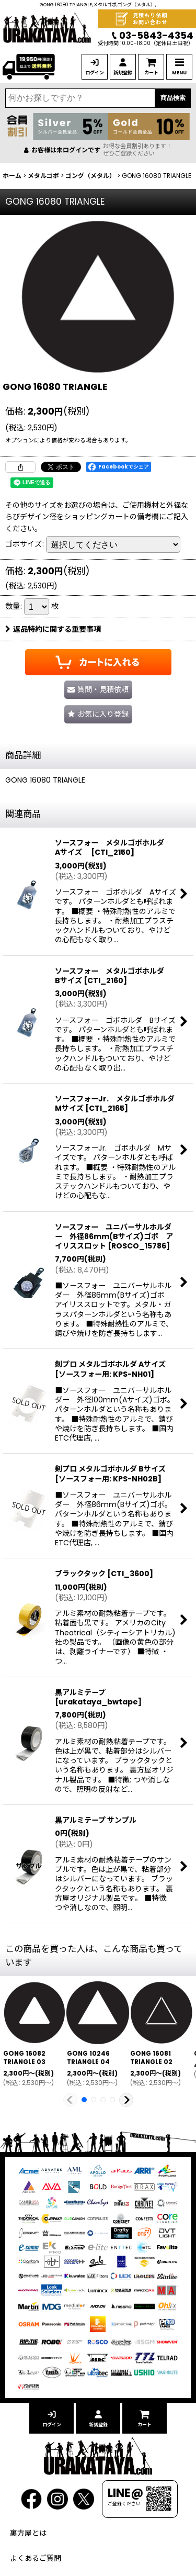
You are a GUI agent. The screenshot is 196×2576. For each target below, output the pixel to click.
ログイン (94, 73)
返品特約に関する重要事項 (53, 629)
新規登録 (122, 73)
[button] (98, 714)
